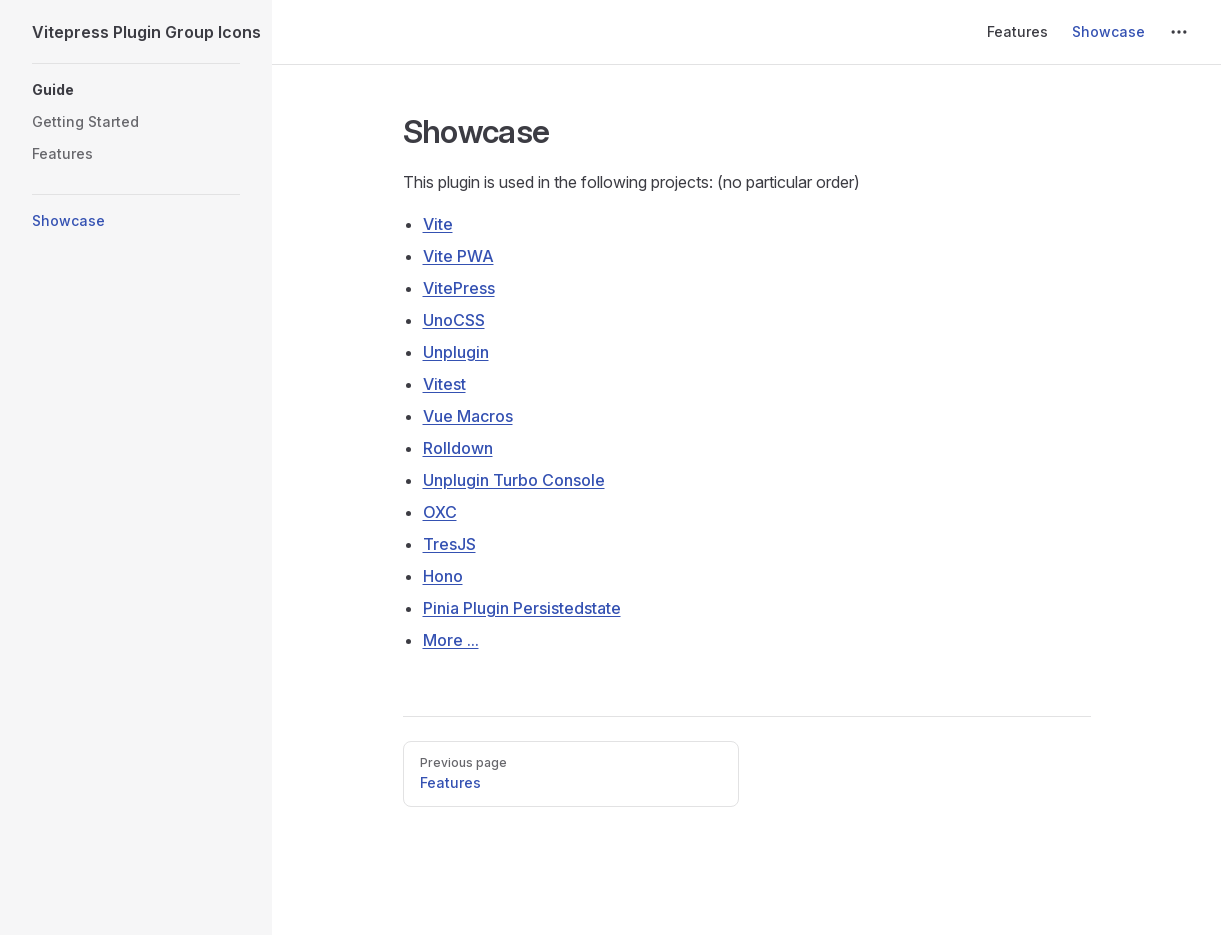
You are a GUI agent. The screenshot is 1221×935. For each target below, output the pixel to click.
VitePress (459, 288)
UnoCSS (454, 320)
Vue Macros (468, 416)
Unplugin (456, 352)
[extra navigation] (1179, 32)
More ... (451, 640)
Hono (443, 576)
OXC (440, 512)
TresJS (449, 544)
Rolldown (458, 448)
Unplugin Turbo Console (514, 480)
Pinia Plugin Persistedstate (522, 608)
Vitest (444, 384)
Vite (438, 224)
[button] (136, 90)
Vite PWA (458, 256)
